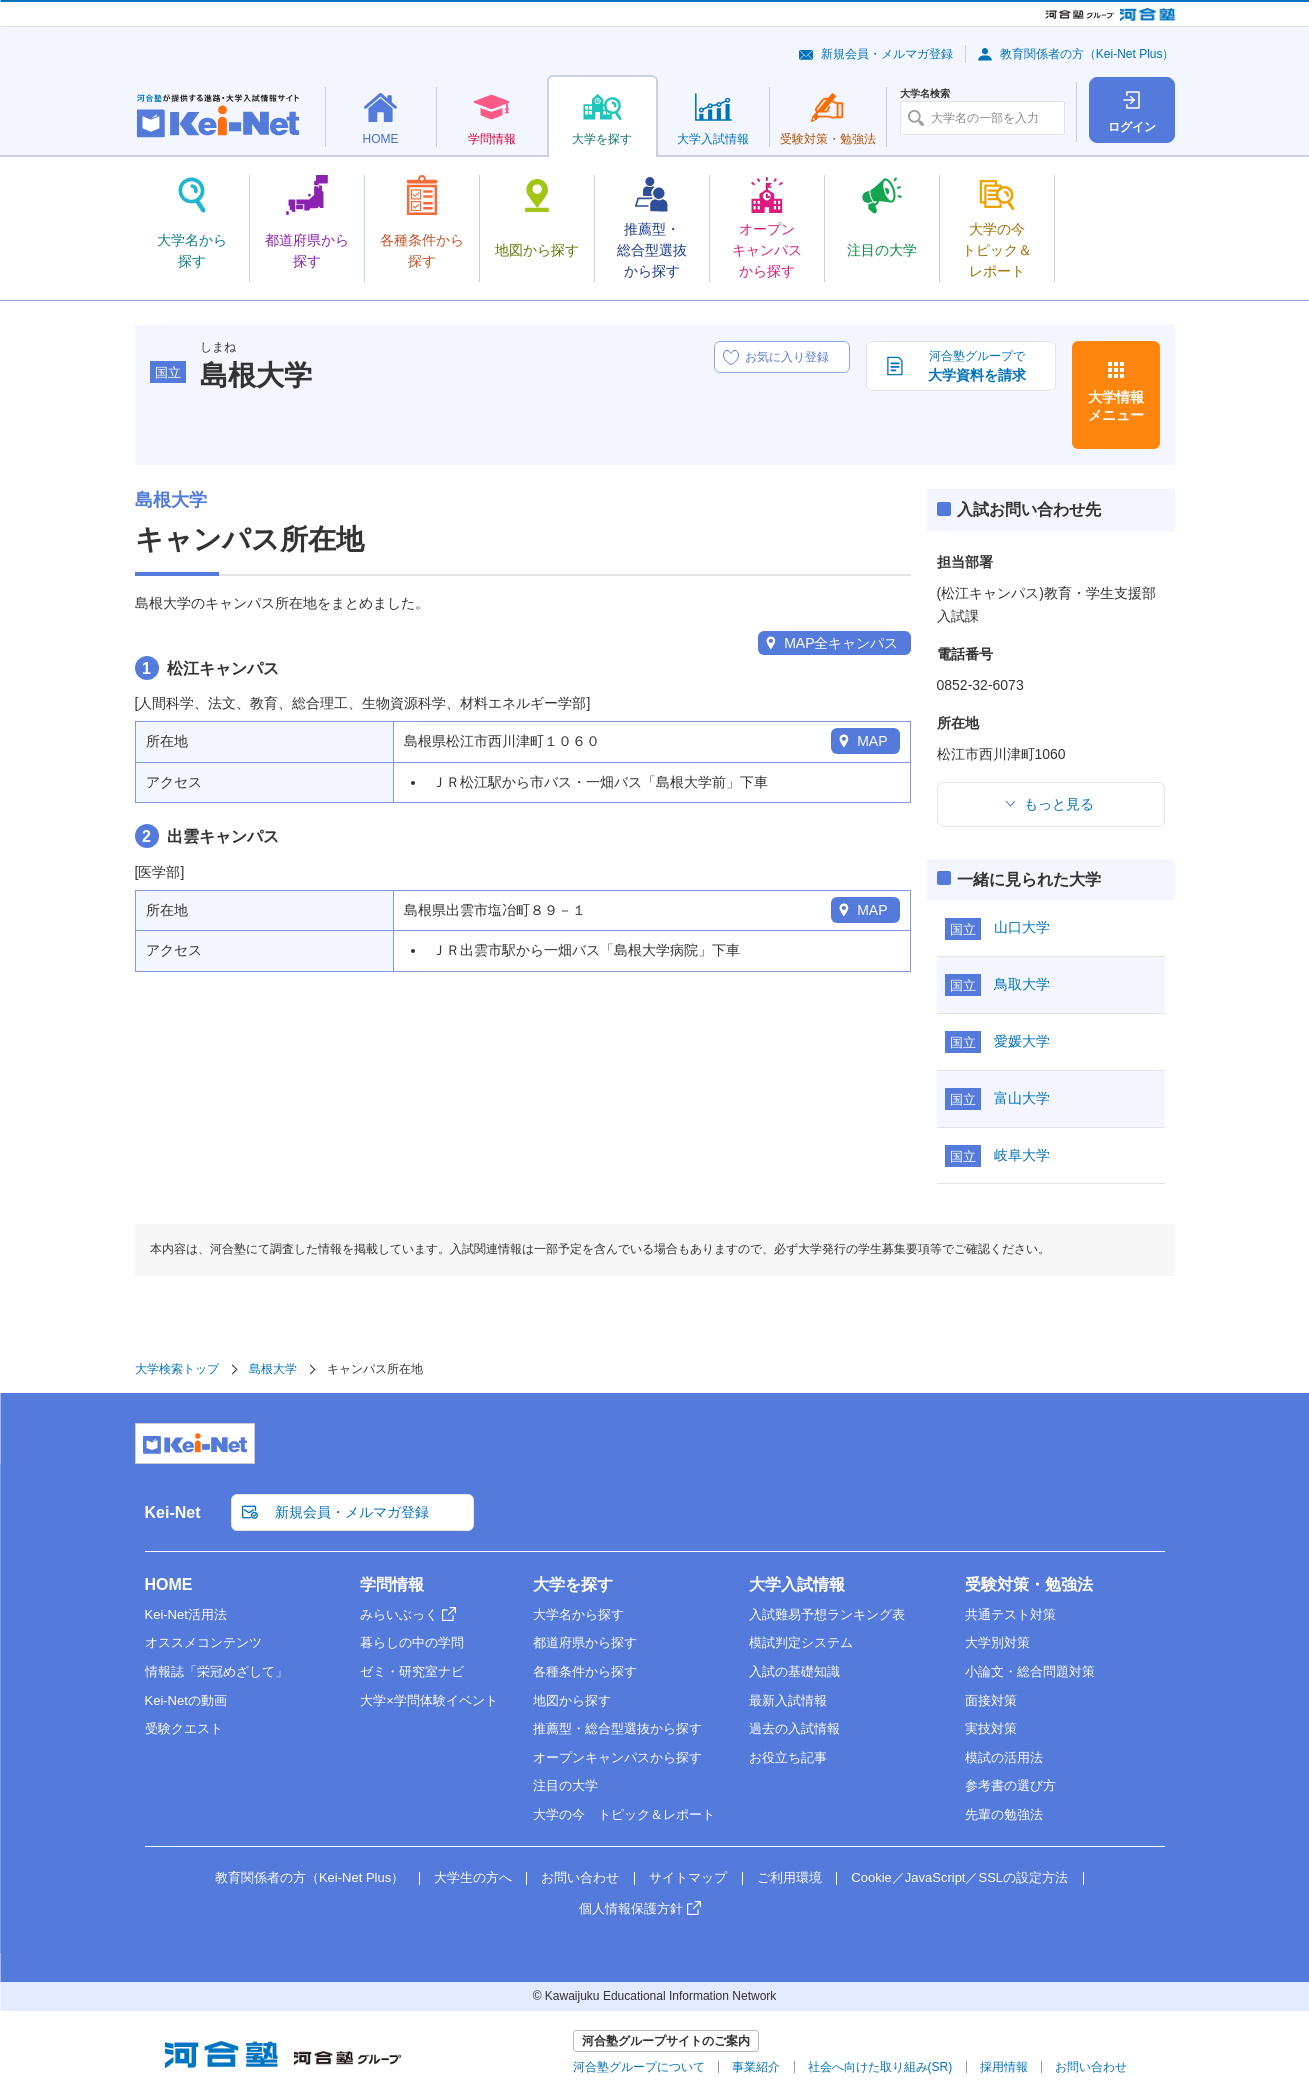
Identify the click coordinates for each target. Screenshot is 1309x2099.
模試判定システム (801, 1642)
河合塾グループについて (639, 2067)
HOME (169, 1584)
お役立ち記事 (788, 1757)
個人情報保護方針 (631, 1908)
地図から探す (572, 1700)
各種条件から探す (585, 1671)
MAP (872, 741)
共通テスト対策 (1010, 1614)
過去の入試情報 (794, 1728)
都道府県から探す (585, 1642)
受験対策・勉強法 (1029, 1584)
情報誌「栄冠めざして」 (216, 1671)
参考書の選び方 (1010, 1785)
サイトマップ (688, 1877)
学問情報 (392, 1584)
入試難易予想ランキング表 (827, 1614)
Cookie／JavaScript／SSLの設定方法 (959, 1877)
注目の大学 (565, 1785)
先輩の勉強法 (1004, 1814)
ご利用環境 (789, 1877)
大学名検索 (925, 94)
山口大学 (1022, 927)
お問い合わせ (580, 1877)
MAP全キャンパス (841, 643)
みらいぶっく (399, 1614)
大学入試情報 (797, 1584)
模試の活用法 (1004, 1757)
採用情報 (1004, 2067)
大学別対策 (997, 1642)
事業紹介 (756, 2067)
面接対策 (991, 1700)
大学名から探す (578, 1614)
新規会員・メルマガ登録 (887, 54)
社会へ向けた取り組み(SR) (880, 2067)
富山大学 (1022, 1098)
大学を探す (573, 1584)
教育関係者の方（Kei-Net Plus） (1087, 54)
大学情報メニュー (1116, 406)
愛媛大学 (1022, 1041)
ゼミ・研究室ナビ (412, 1671)
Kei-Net (173, 1512)
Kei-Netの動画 (186, 1700)
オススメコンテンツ (203, 1642)
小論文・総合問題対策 (1030, 1671)
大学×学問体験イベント (429, 1700)
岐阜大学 (1022, 1155)
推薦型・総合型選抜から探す (617, 1728)
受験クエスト (184, 1728)
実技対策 (991, 1728)
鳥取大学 (1022, 984)
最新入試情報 (788, 1700)
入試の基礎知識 (794, 1671)
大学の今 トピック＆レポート (624, 1814)
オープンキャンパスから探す (617, 1757)
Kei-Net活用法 (186, 1614)
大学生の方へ (473, 1877)
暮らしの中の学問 (412, 1642)
